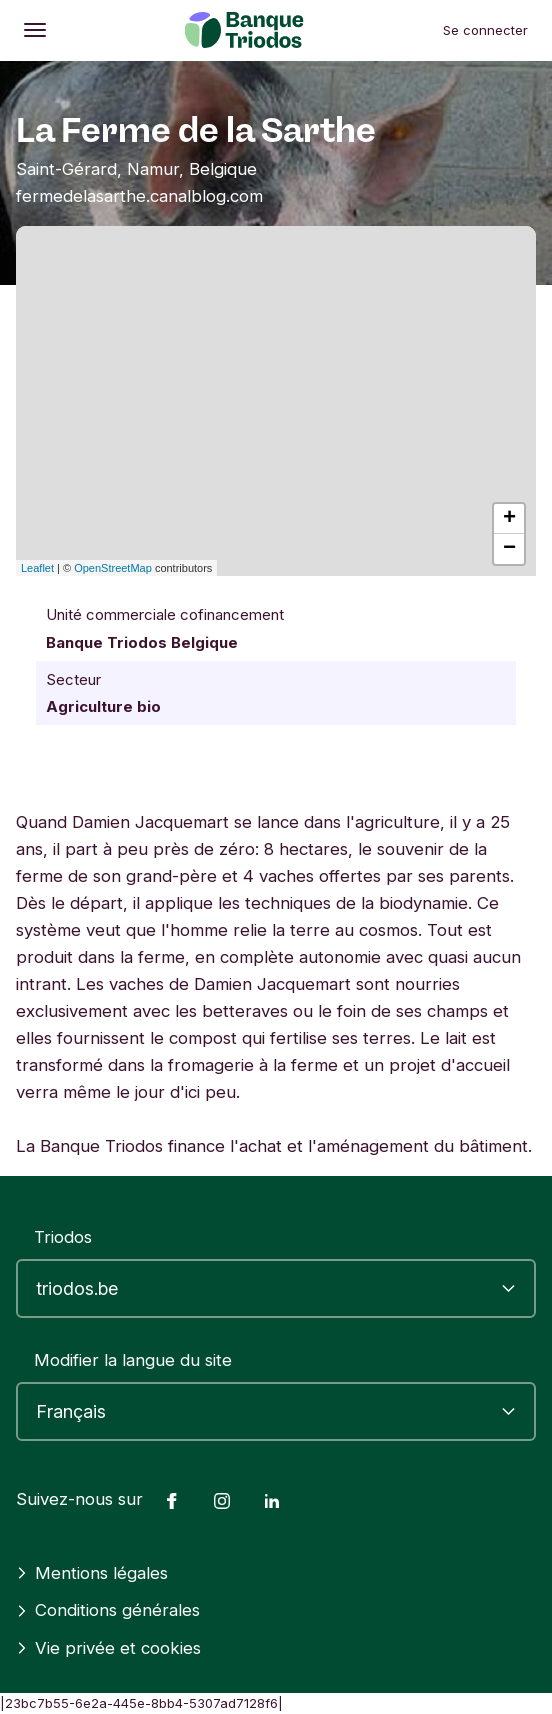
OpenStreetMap (113, 568)
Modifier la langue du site (133, 1360)
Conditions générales (108, 1610)
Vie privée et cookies (108, 1648)
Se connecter (485, 30)
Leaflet (37, 568)
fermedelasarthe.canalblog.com (139, 196)
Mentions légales (92, 1573)
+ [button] (509, 519)
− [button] (509, 549)
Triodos (63, 1237)
